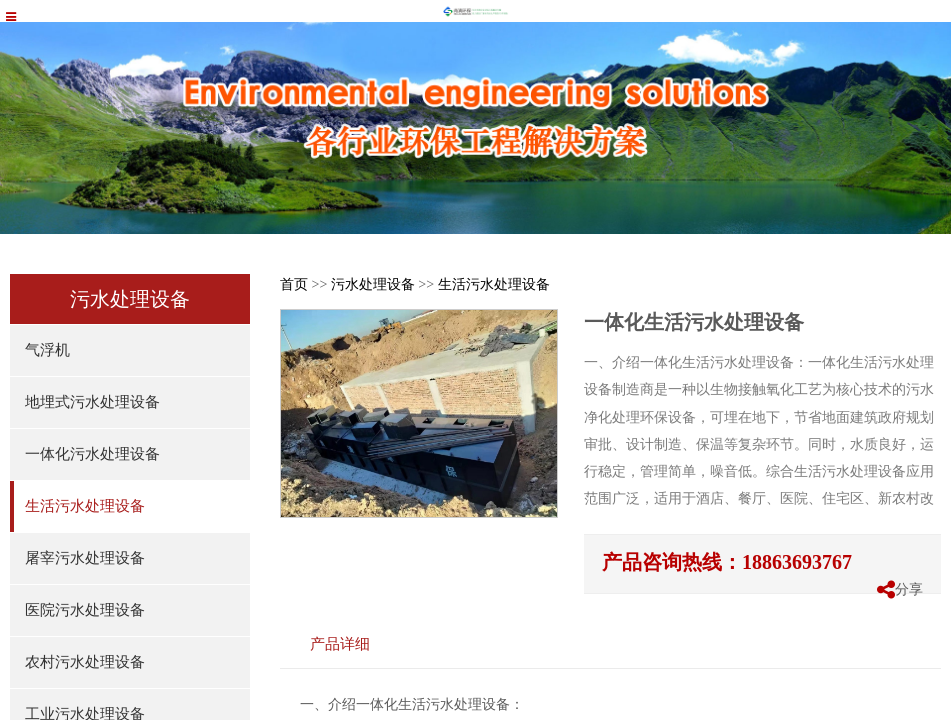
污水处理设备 (373, 284)
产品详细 (340, 643)
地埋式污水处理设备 (92, 402)
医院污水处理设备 (85, 610)
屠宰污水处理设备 (85, 558)
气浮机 (47, 350)
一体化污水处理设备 (92, 454)
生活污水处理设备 (85, 506)
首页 (294, 284)
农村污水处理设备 (85, 662)
